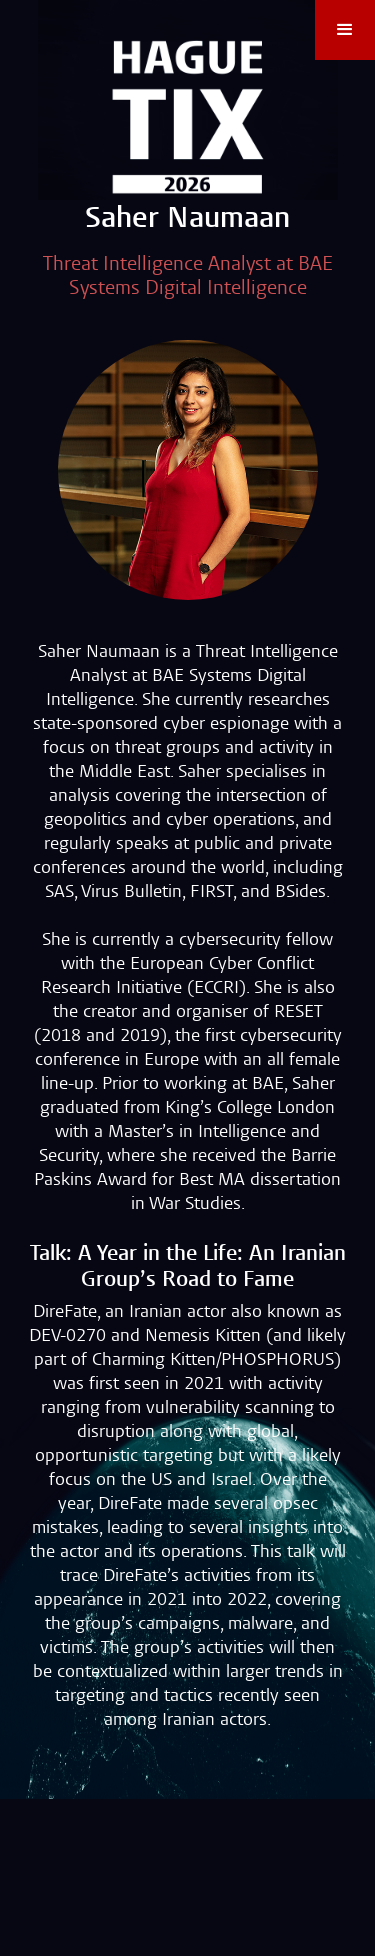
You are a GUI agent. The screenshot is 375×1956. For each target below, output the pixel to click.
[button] (345, 30)
